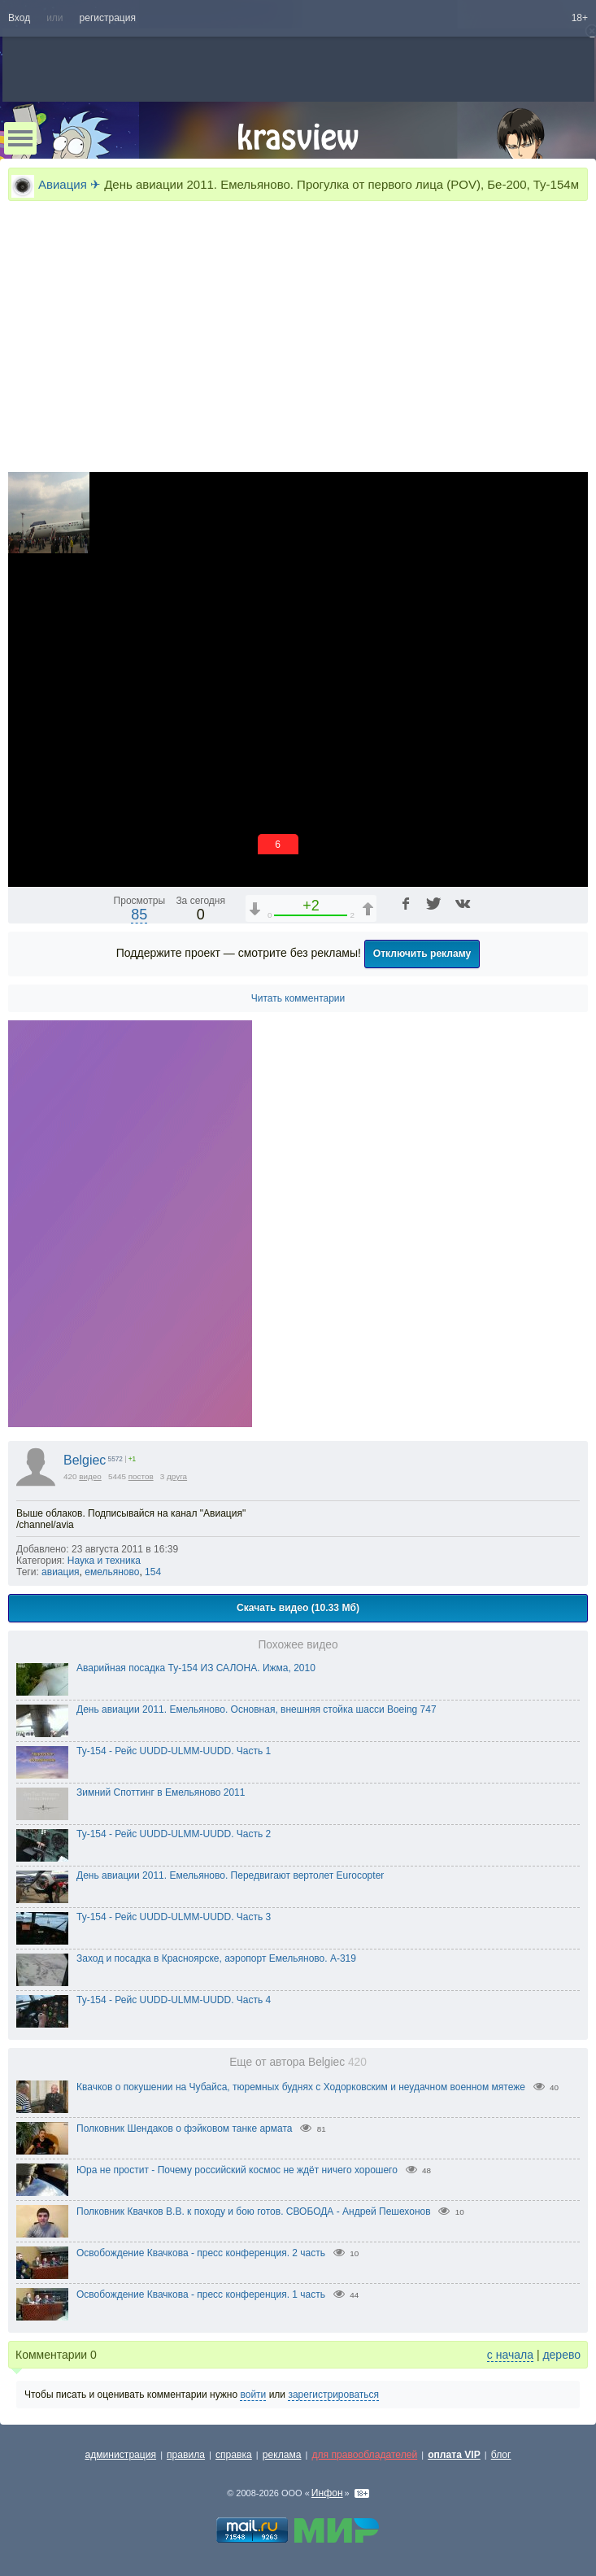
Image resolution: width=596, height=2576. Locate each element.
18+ (580, 18)
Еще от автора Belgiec (298, 2062)
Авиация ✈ (69, 184)
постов (141, 1476)
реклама (282, 2454)
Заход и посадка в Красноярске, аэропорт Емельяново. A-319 (216, 1958)
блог (501, 2454)
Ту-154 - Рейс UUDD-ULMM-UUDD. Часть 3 (173, 1917)
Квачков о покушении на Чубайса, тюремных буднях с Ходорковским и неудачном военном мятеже (300, 2087)
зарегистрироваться (333, 2394)
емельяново (112, 1572)
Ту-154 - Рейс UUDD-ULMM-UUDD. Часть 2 (173, 1834)
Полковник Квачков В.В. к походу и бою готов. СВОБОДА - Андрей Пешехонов (253, 2211)
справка (233, 2454)
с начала (510, 2354)
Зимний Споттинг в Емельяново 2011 (160, 1792)
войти (253, 2394)
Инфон (327, 2493)
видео (90, 1476)
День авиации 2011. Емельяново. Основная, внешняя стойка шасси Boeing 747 (256, 1709)
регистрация (108, 18)
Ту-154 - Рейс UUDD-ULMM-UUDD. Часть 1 (173, 1751)
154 (153, 1572)
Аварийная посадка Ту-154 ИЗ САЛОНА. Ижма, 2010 (195, 1668)
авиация (60, 1572)
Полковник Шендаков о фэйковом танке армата (184, 2128)
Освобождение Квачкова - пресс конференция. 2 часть (200, 2253)
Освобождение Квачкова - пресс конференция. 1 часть (200, 2294)
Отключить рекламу (422, 953)
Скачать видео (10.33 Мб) (298, 1607)
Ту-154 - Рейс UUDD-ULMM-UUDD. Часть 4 (173, 2000)
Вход (19, 18)
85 (139, 914)
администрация (121, 2454)
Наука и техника (104, 1560)
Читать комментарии (298, 998)
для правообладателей (364, 2454)
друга (177, 1476)
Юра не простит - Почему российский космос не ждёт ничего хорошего (237, 2170)
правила (186, 2454)
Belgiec (84, 1460)
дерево (561, 2354)
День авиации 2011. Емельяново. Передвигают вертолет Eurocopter (230, 1875)
